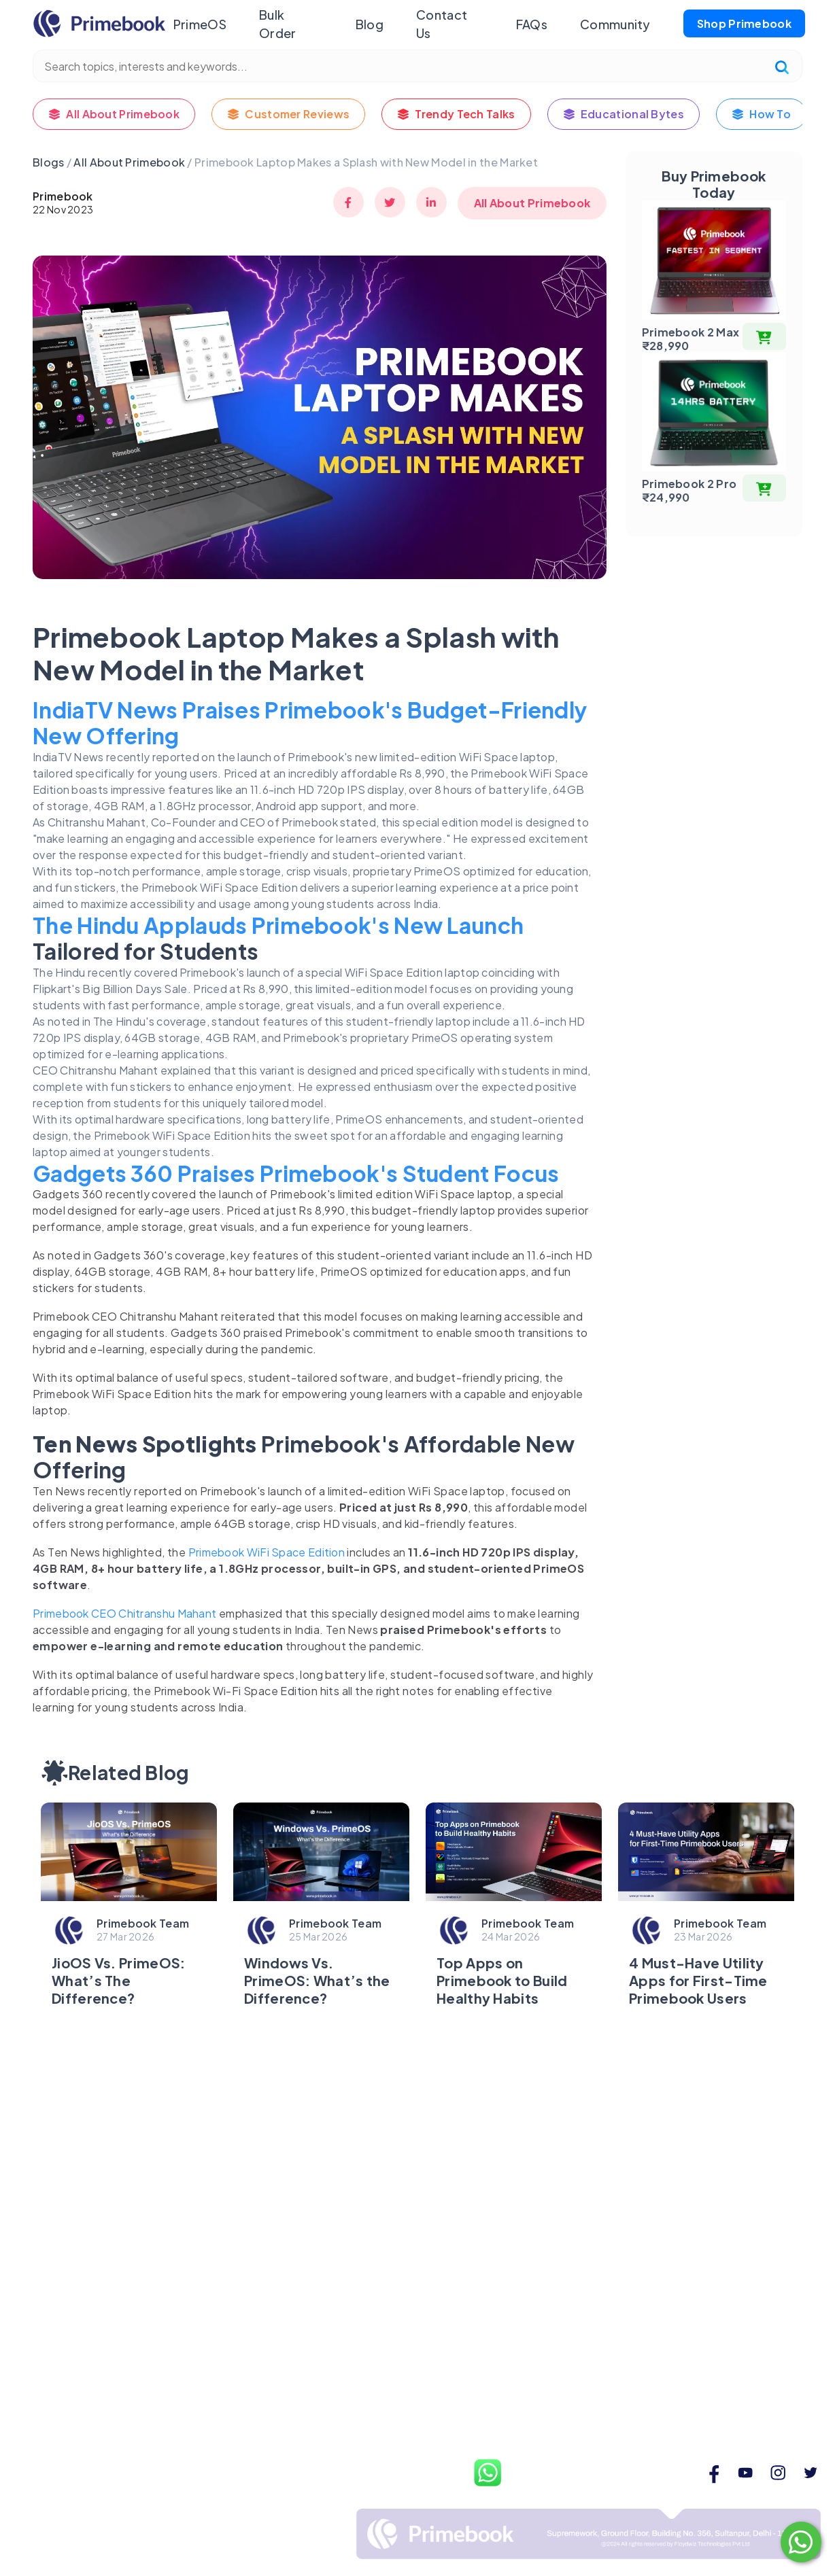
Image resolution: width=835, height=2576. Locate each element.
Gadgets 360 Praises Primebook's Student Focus (296, 1173)
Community (615, 24)
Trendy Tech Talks (456, 114)
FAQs (531, 24)
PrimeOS (199, 24)
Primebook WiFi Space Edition (266, 1552)
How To (761, 114)
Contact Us (441, 24)
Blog (369, 24)
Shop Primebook (744, 23)
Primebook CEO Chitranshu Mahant (124, 1613)
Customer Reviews (288, 114)
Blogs (49, 162)
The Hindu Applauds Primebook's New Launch (278, 925)
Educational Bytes (623, 114)
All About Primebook (114, 114)
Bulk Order (277, 24)
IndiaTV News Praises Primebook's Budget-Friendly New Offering (310, 722)
